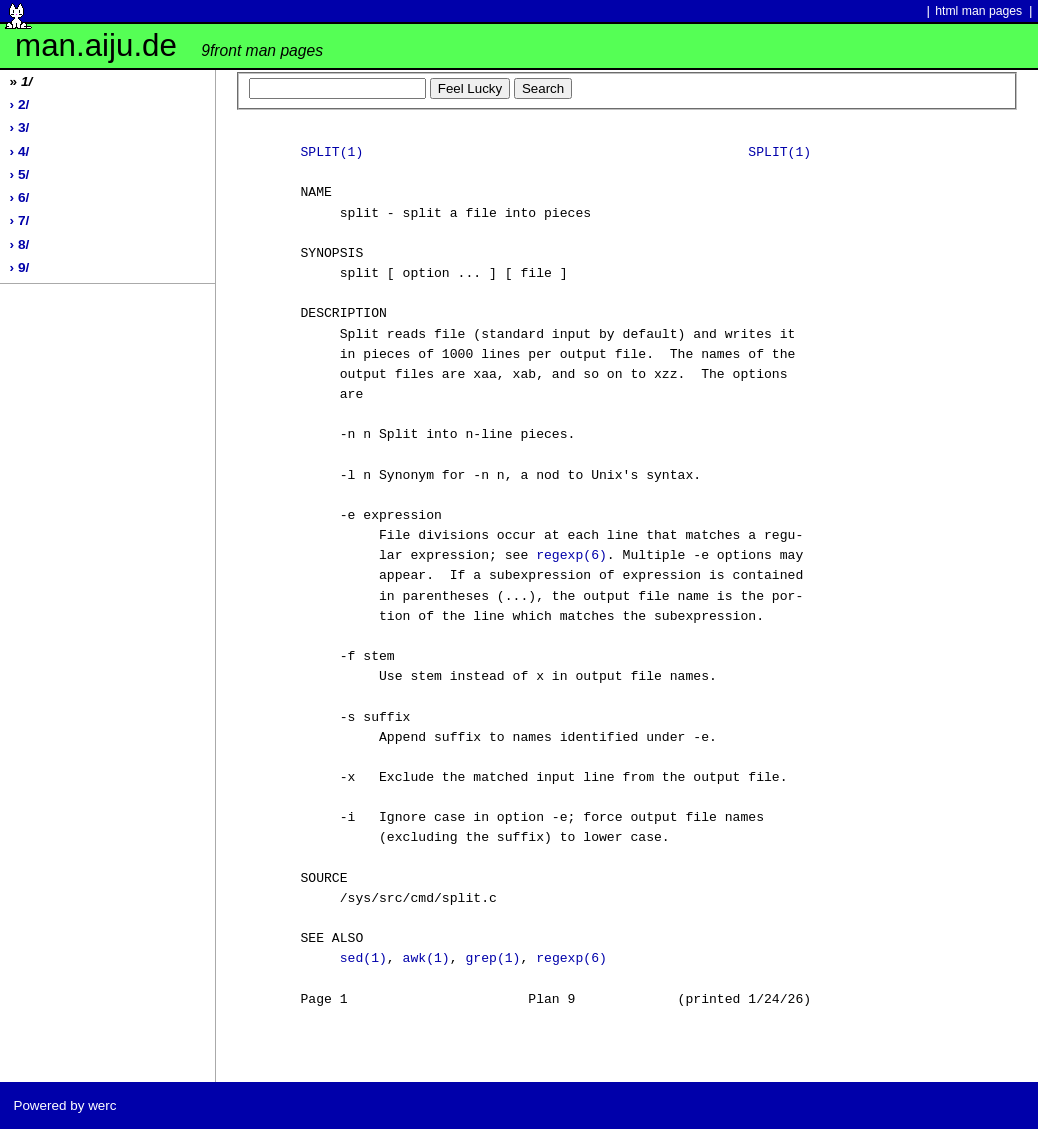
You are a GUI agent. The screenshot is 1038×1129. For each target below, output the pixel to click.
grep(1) (492, 959)
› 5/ (20, 174)
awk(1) (426, 959)
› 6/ (20, 197)
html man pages (978, 11)
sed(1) (363, 959)
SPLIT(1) (331, 153)
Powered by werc (64, 1105)
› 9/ (20, 267)
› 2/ (20, 104)
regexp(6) (571, 556)
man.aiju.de (169, 45)
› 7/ (20, 220)
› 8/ (20, 244)
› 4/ (20, 151)
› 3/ (20, 127)
